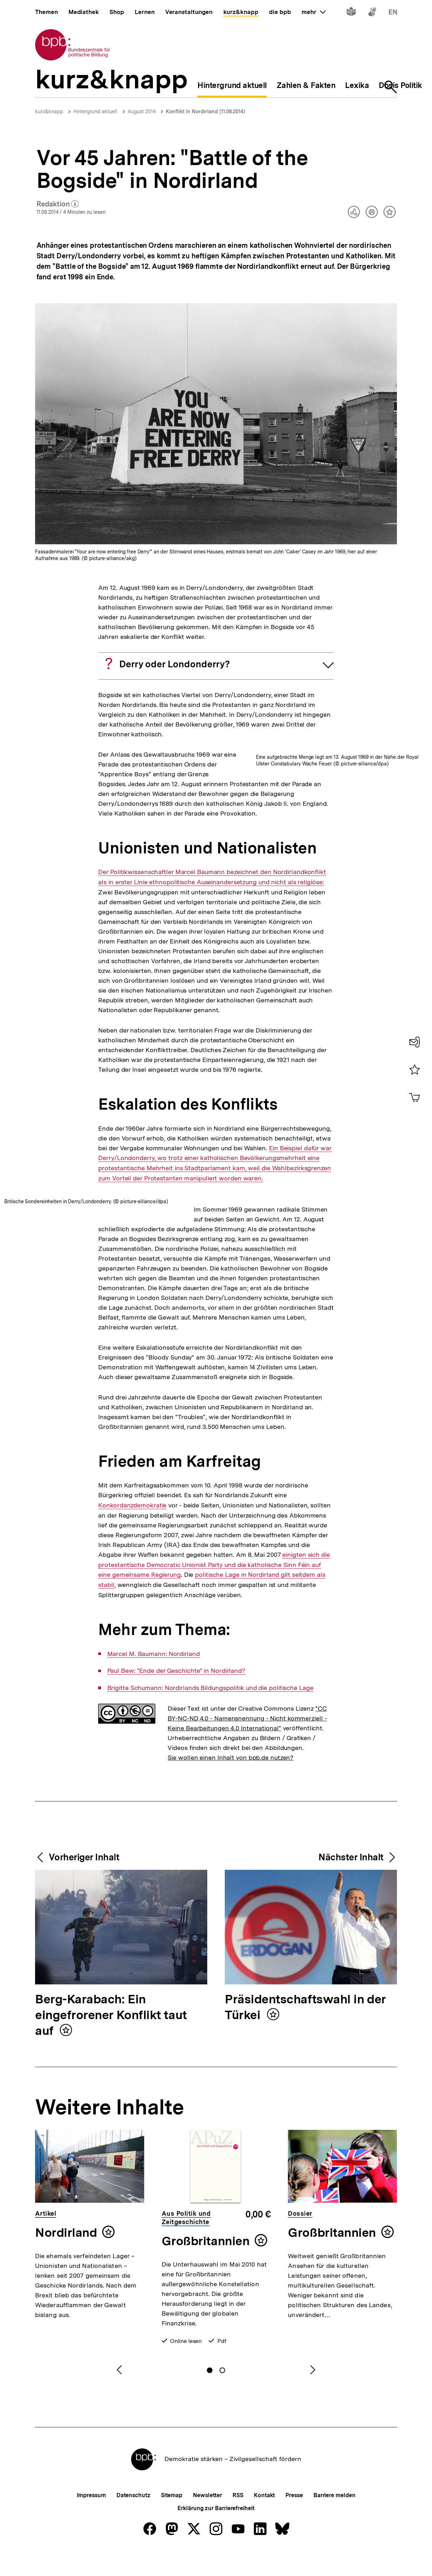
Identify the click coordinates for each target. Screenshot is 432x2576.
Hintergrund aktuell (95, 111)
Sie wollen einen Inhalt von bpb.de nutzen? (230, 1893)
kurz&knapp (49, 111)
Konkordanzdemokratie (132, 1640)
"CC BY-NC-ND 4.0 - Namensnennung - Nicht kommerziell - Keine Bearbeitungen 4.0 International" (247, 1853)
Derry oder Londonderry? (174, 664)
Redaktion (57, 204)
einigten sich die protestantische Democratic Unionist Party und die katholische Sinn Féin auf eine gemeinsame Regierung (214, 1700)
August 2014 (142, 111)
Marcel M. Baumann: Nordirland (153, 1789)
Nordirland (66, 2368)
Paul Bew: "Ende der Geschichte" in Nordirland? (176, 1806)
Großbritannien (206, 2376)
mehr (313, 11)
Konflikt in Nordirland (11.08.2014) (205, 111)
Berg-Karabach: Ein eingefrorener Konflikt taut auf (111, 2151)
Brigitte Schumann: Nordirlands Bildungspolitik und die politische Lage (210, 1823)
